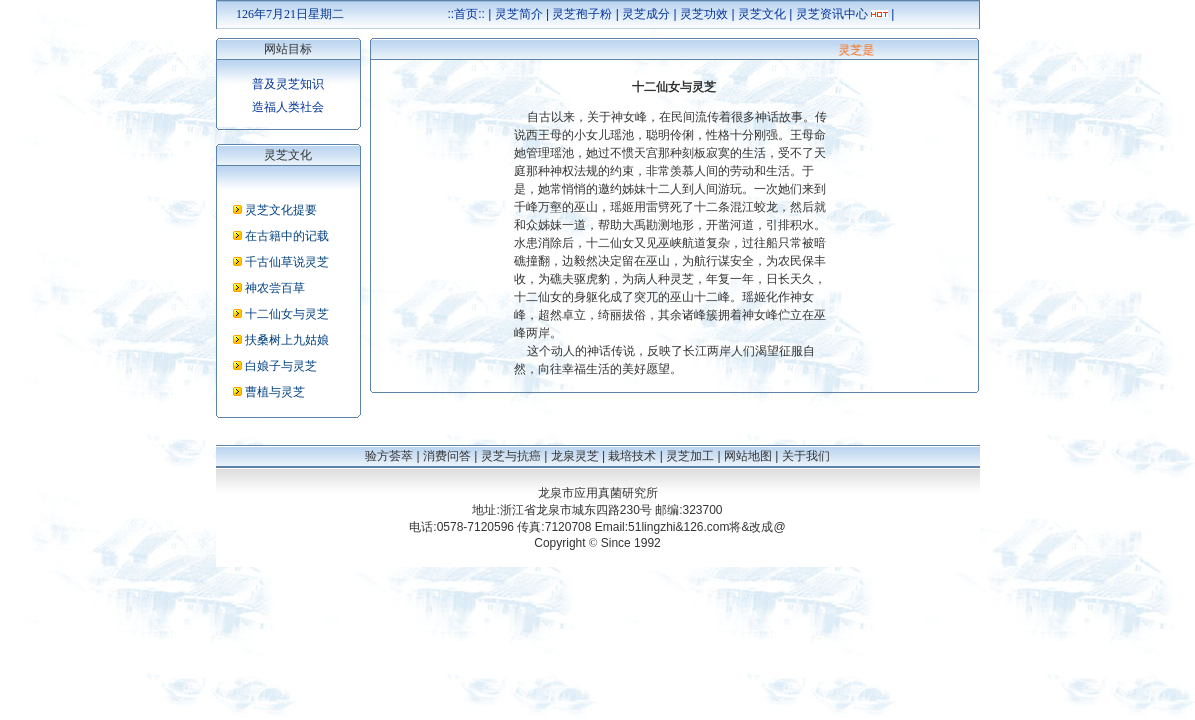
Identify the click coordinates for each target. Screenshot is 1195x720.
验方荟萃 (389, 456)
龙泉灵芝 (575, 456)
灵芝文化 (762, 14)
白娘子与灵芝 (281, 366)
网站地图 (748, 456)
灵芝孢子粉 (582, 14)
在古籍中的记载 (287, 236)
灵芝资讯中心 (832, 14)
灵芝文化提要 (281, 210)
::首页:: (466, 14)
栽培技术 (632, 456)
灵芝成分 (646, 14)
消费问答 (447, 456)
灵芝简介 (519, 14)
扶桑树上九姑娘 (287, 340)
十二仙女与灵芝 (287, 314)
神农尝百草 (275, 288)
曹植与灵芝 (275, 392)
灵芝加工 (690, 456)
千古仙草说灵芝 (287, 262)
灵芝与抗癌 (511, 456)
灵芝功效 (704, 14)
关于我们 (806, 456)
